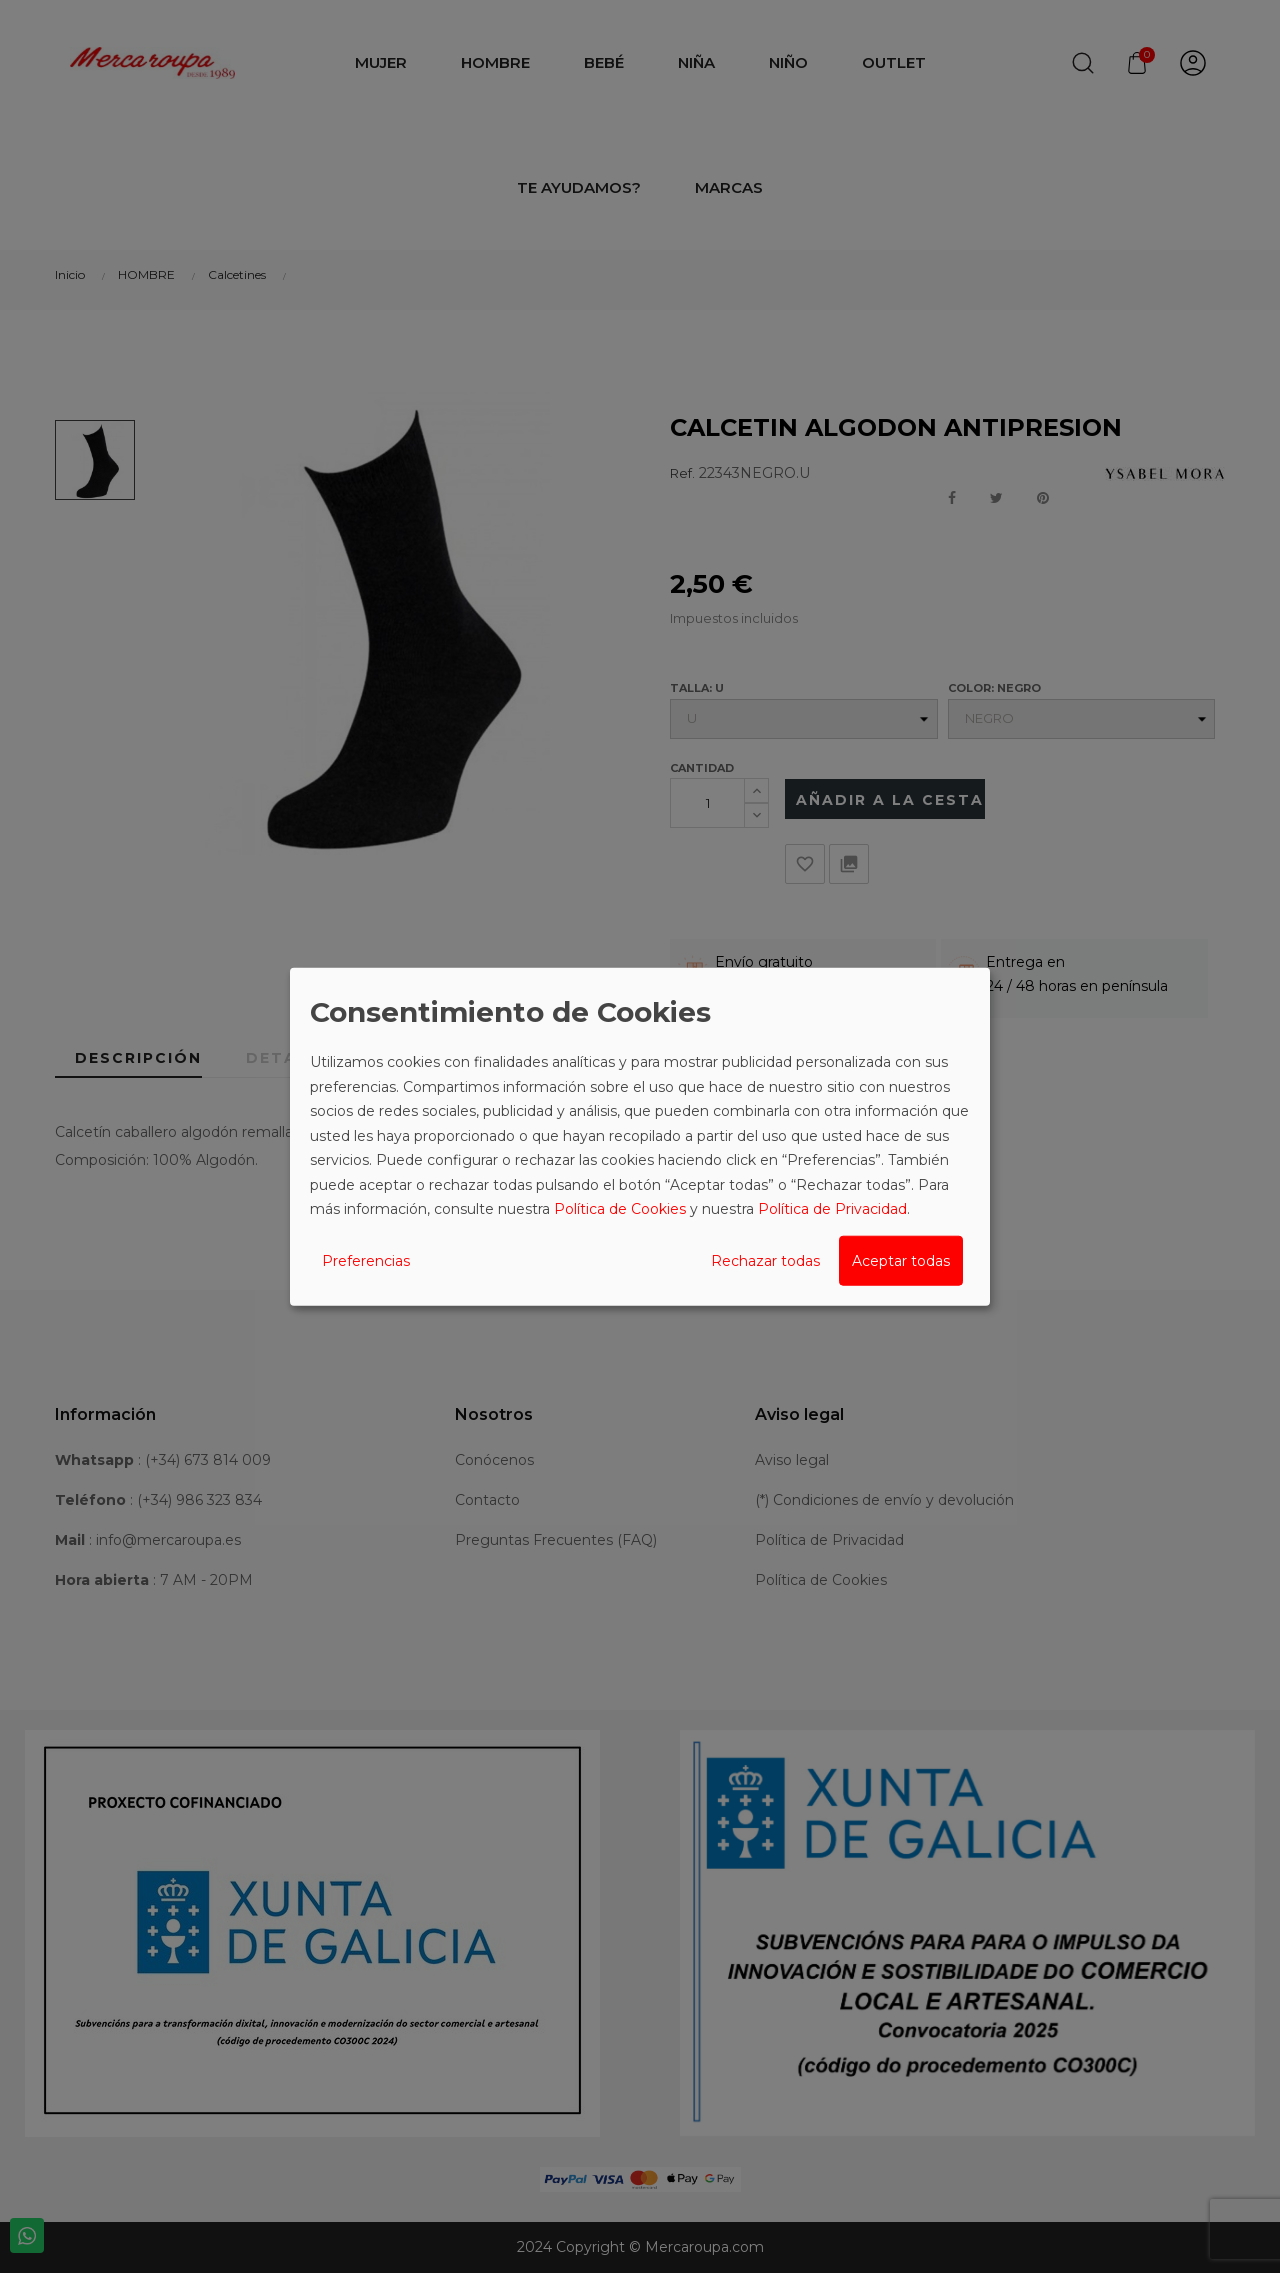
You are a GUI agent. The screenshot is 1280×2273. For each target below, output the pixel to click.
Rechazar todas (765, 1260)
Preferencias (366, 1260)
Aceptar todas (901, 1260)
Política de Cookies (620, 1209)
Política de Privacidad (832, 1209)
